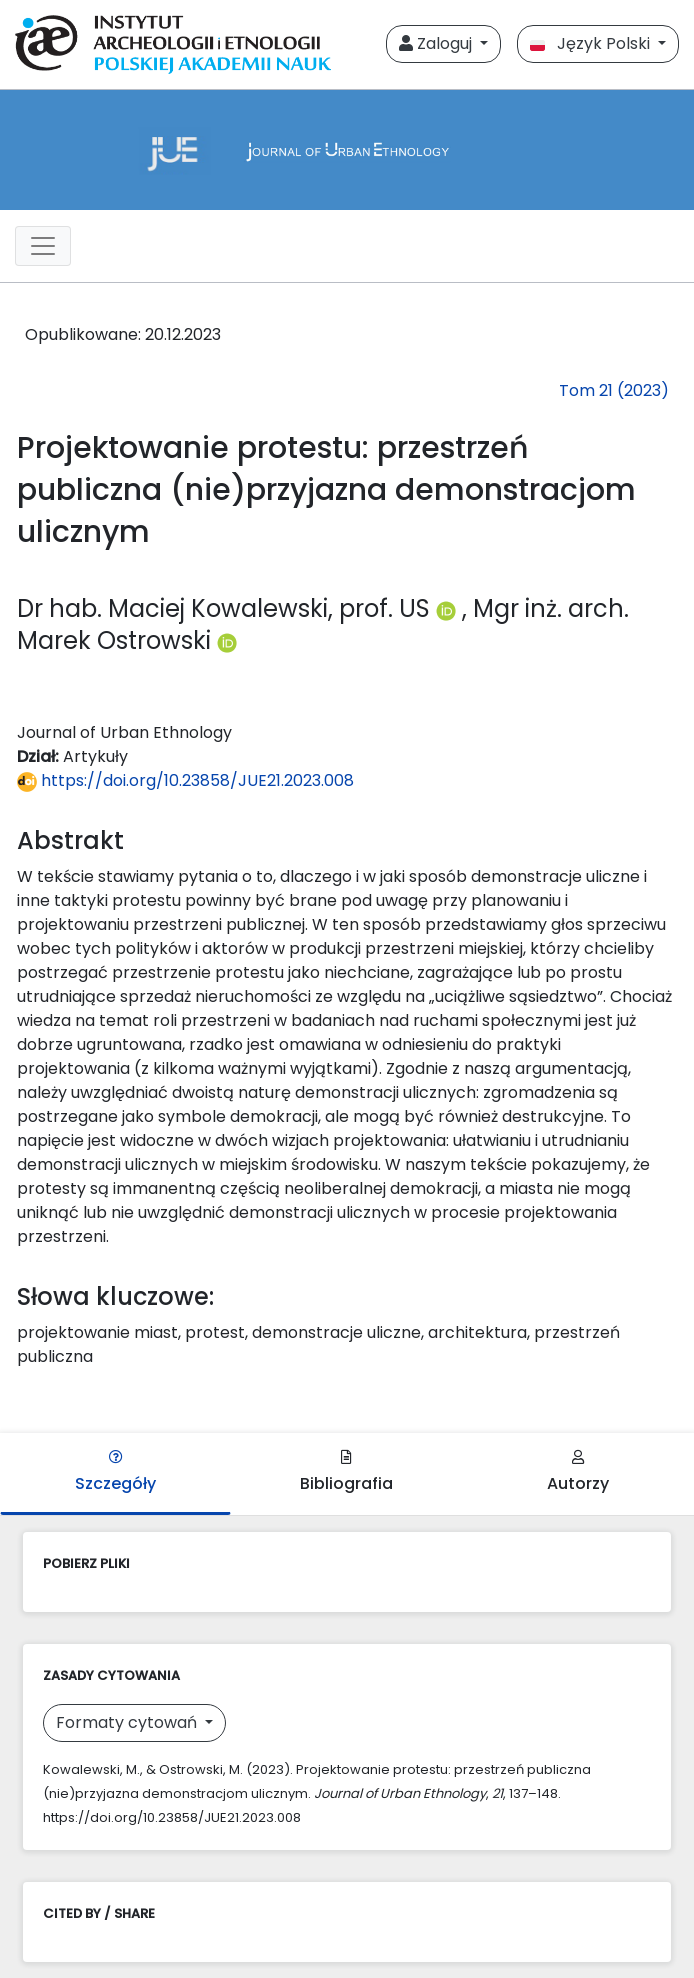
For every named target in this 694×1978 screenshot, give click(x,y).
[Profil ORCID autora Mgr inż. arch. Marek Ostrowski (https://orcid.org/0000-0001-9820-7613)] (227, 640)
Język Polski (592, 43)
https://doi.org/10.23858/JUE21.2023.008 (185, 780)
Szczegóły (115, 1472)
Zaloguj (437, 43)
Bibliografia (346, 1472)
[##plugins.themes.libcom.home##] (347, 150)
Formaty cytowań (128, 1722)
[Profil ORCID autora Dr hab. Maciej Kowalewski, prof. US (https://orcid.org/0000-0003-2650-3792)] (449, 608)
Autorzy (578, 1472)
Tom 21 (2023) (614, 390)
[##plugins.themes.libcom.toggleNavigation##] (43, 246)
